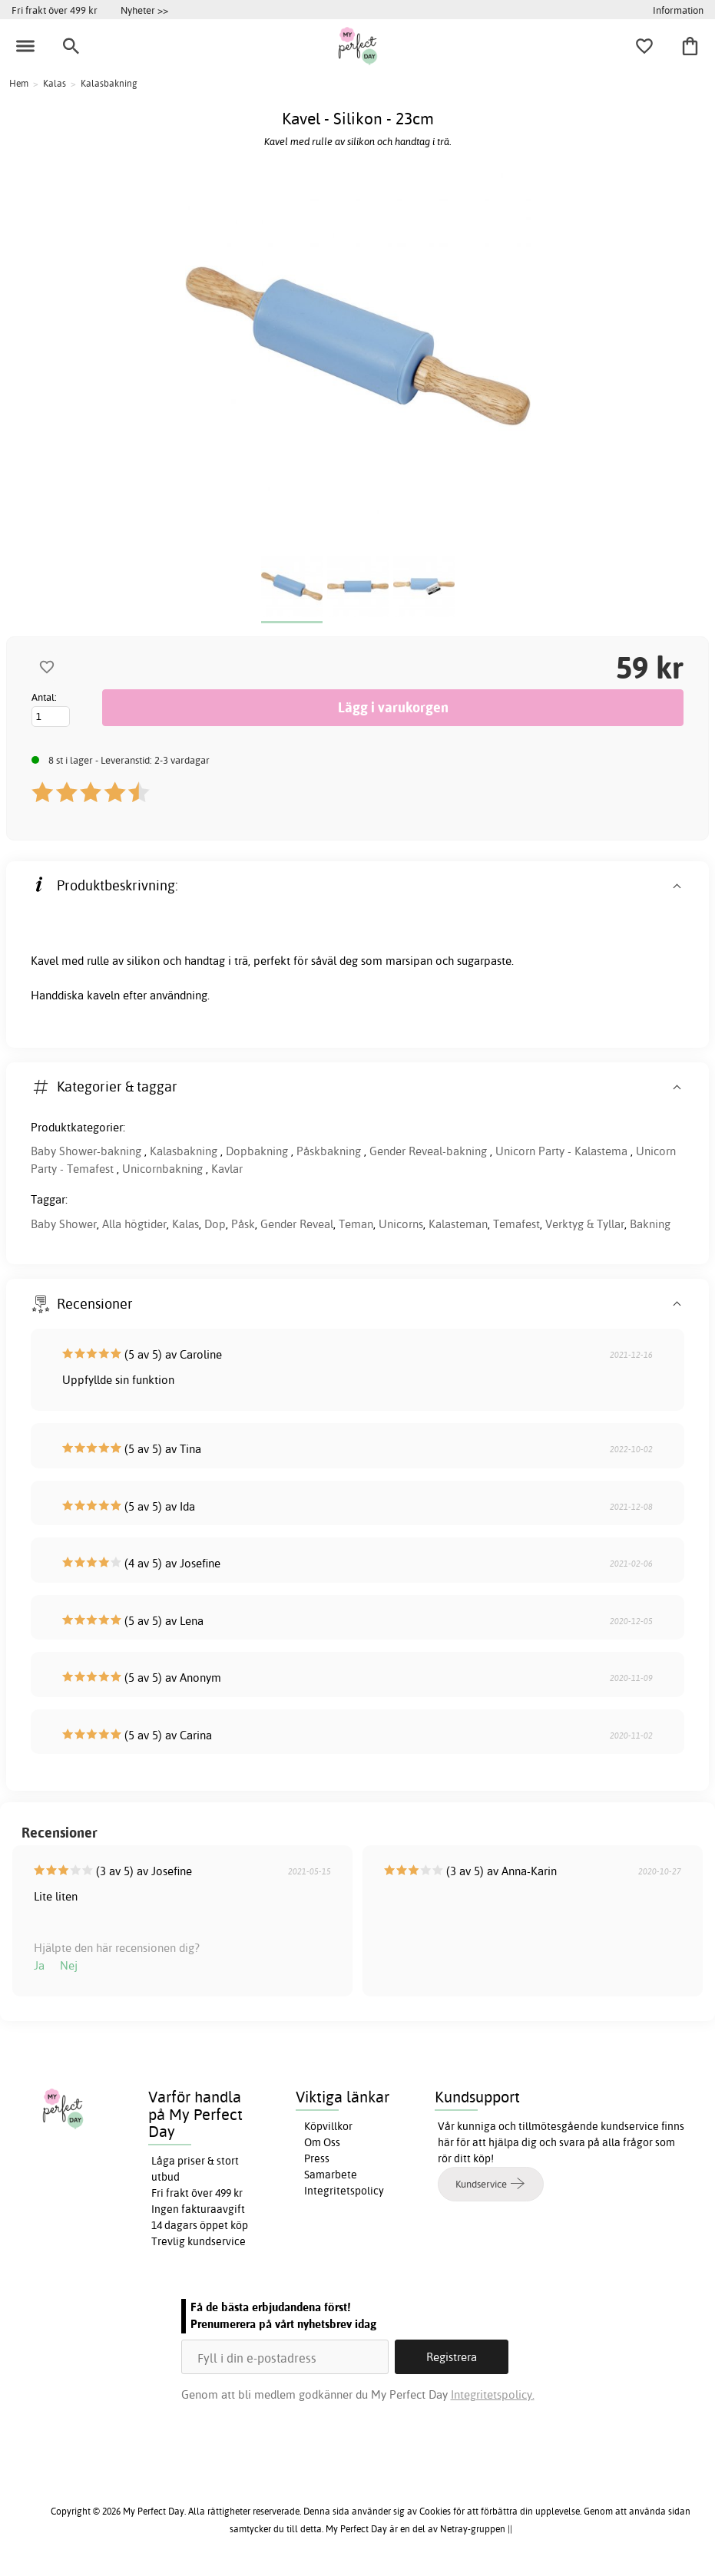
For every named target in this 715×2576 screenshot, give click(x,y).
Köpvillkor (328, 2126)
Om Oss (322, 2142)
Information (678, 10)
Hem (18, 83)
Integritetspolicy (344, 2191)
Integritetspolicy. (493, 2394)
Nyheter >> (144, 10)
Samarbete (330, 2174)
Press (316, 2158)
